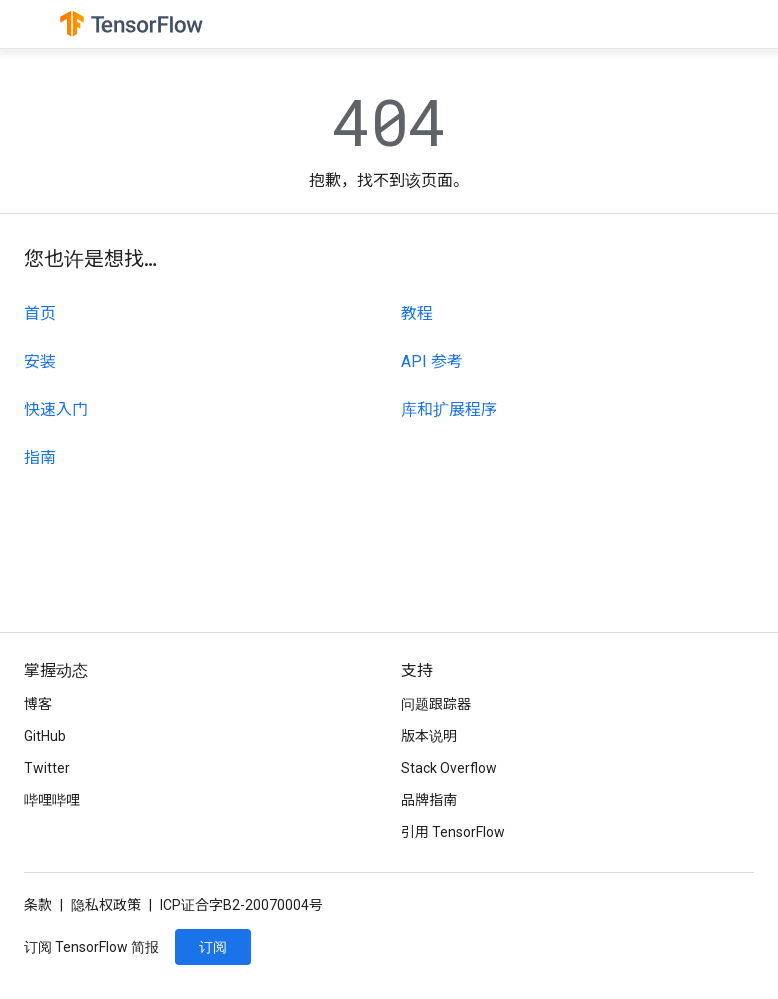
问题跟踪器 (436, 704)
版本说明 (429, 736)
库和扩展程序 (449, 409)
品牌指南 (429, 800)
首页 (40, 313)
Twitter (47, 768)
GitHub (45, 736)
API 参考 (432, 361)
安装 (40, 361)
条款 (38, 905)
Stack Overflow (449, 768)
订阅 (213, 947)
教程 (417, 313)
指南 (40, 457)
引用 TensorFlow (453, 832)
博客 (38, 704)
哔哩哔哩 (52, 800)
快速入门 (56, 409)
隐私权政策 (106, 905)
